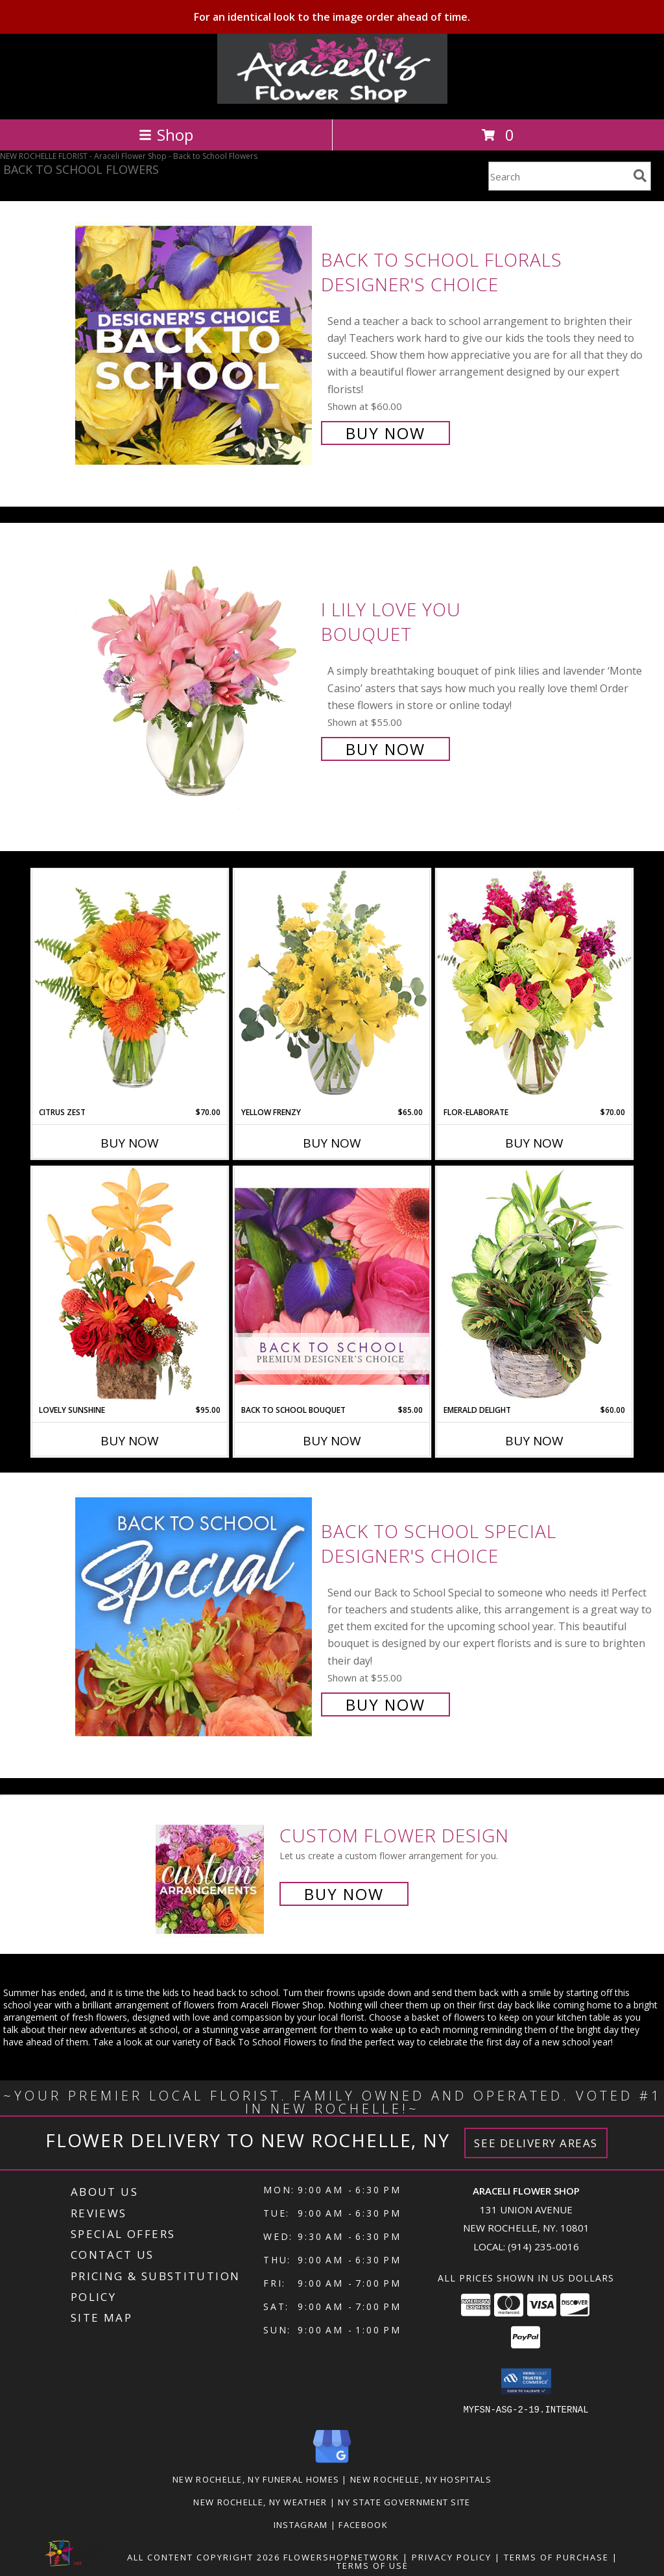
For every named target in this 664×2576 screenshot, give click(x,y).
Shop (166, 134)
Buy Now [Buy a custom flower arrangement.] (344, 1894)
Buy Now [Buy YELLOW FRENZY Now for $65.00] (332, 1143)
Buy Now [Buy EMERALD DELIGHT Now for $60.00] (534, 1440)
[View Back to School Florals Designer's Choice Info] (194, 345)
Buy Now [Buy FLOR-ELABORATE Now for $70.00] (534, 1143)
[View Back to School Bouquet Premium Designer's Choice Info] (332, 1286)
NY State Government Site (404, 2501)
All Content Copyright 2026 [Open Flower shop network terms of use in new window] (203, 2556)
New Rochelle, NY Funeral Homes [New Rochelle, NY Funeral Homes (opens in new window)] (255, 2479)
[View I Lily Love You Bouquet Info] (194, 678)
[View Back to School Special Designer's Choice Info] (194, 1616)
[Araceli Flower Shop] (332, 100)
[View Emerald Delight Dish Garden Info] (534, 1286)
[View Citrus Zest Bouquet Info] (129, 988)
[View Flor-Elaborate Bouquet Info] (534, 987)
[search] (640, 176)
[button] (526, 2381)
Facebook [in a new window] (364, 2524)
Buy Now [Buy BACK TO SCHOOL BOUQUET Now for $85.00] (332, 1440)
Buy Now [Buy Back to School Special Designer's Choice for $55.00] (385, 1704)
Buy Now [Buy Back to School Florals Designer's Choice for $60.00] (385, 433)
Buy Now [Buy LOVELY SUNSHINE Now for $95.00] (130, 1440)
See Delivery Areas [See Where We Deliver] (536, 2143)
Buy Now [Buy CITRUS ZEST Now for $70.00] (130, 1143)
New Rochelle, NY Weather (260, 2501)
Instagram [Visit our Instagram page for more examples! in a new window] (302, 2524)
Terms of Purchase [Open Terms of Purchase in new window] (556, 2556)
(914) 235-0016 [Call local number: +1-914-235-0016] (543, 2246)
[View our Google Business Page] (332, 2463)
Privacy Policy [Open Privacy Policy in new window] (452, 2556)
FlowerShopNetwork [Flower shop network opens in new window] (341, 2556)
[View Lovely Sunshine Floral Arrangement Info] (129, 1285)
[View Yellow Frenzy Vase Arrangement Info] (332, 987)
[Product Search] (558, 176)
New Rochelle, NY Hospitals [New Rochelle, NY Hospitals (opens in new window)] (421, 2479)
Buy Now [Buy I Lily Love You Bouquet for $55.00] (385, 749)
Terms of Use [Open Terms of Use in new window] (373, 2565)
